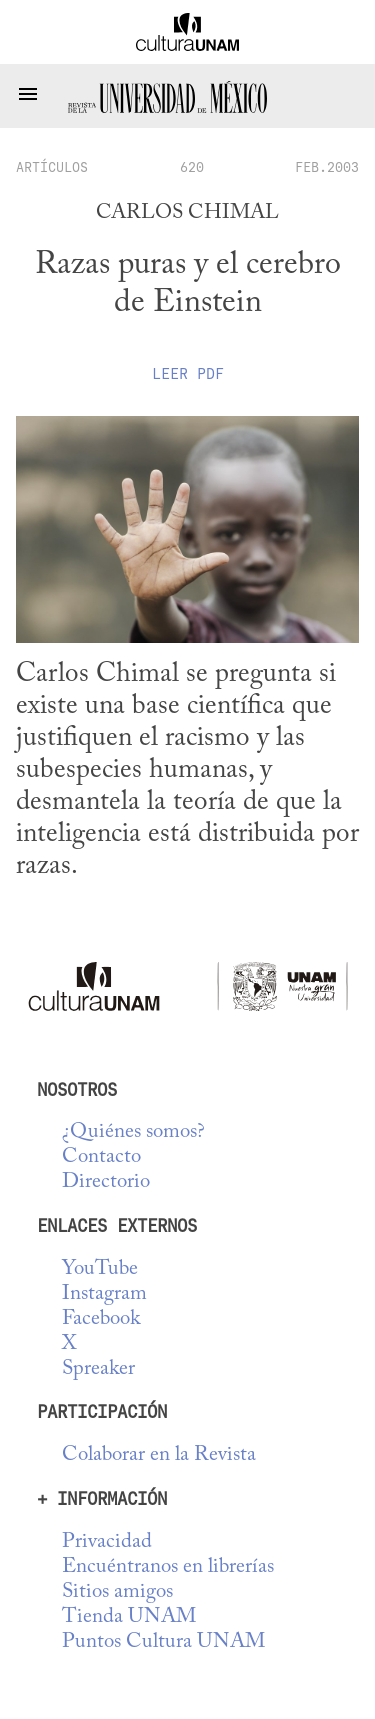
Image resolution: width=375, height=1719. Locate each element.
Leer (188, 374)
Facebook (101, 1319)
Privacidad (107, 1542)
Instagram (104, 1294)
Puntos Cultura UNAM (163, 1642)
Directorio (106, 1182)
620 (192, 167)
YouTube (100, 1269)
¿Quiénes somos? (133, 1132)
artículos (52, 167)
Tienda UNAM (129, 1617)
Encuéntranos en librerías (168, 1567)
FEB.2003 (327, 167)
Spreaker (98, 1369)
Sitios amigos (117, 1592)
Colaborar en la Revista (159, 1455)
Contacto (101, 1157)
